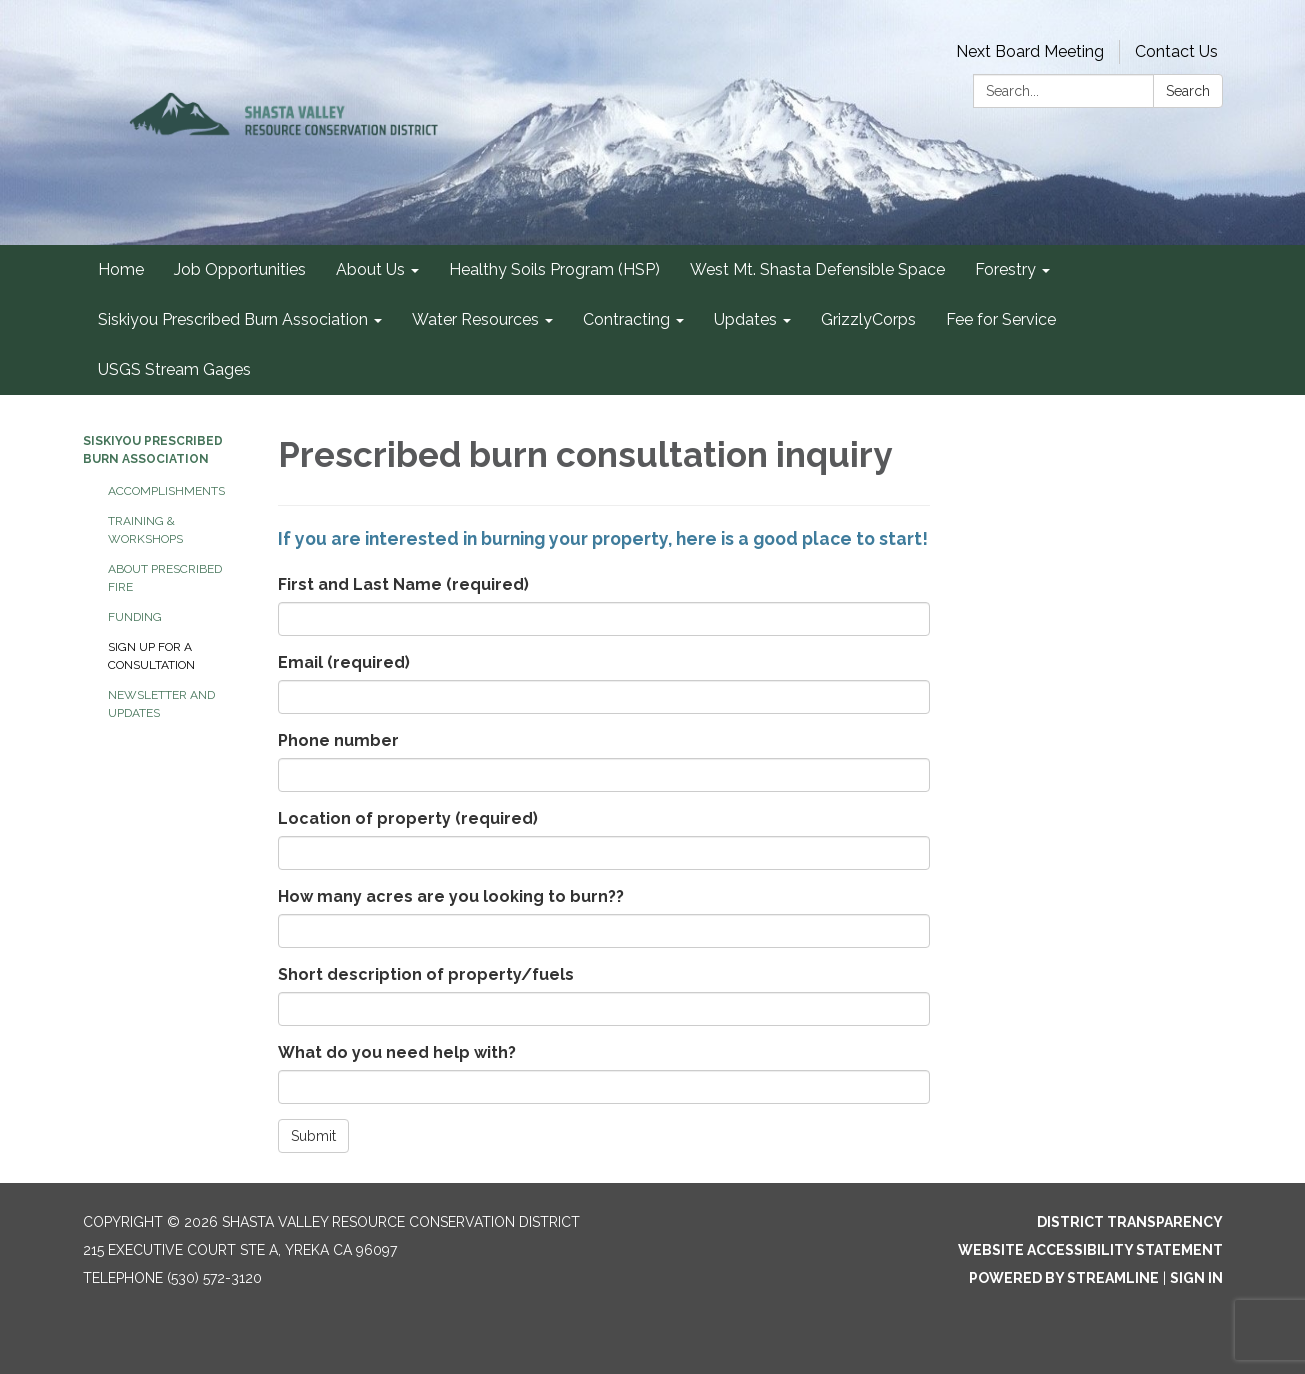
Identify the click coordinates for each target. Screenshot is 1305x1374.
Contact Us (1176, 51)
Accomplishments (166, 491)
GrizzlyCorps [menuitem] (868, 319)
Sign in (1196, 1278)
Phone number (338, 740)
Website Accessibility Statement (1090, 1250)
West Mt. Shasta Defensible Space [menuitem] (817, 269)
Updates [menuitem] (745, 319)
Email (344, 662)
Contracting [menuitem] (626, 319)
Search (1188, 91)
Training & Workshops (145, 530)
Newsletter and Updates (161, 704)
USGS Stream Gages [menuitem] (174, 369)
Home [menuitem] (121, 269)
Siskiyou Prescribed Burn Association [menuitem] (233, 319)
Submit (313, 1136)
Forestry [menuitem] (1005, 269)
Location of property (408, 818)
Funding (135, 617)
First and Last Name (403, 584)
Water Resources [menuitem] (475, 319)
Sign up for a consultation (151, 656)
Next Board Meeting (1030, 51)
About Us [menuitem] (370, 269)
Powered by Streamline (1064, 1278)
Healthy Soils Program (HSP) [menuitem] (554, 269)
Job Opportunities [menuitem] (240, 269)
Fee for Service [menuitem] (1001, 319)
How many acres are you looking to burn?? (451, 896)
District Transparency (1130, 1222)
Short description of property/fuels (426, 974)
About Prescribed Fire (165, 578)
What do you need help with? (397, 1052)
